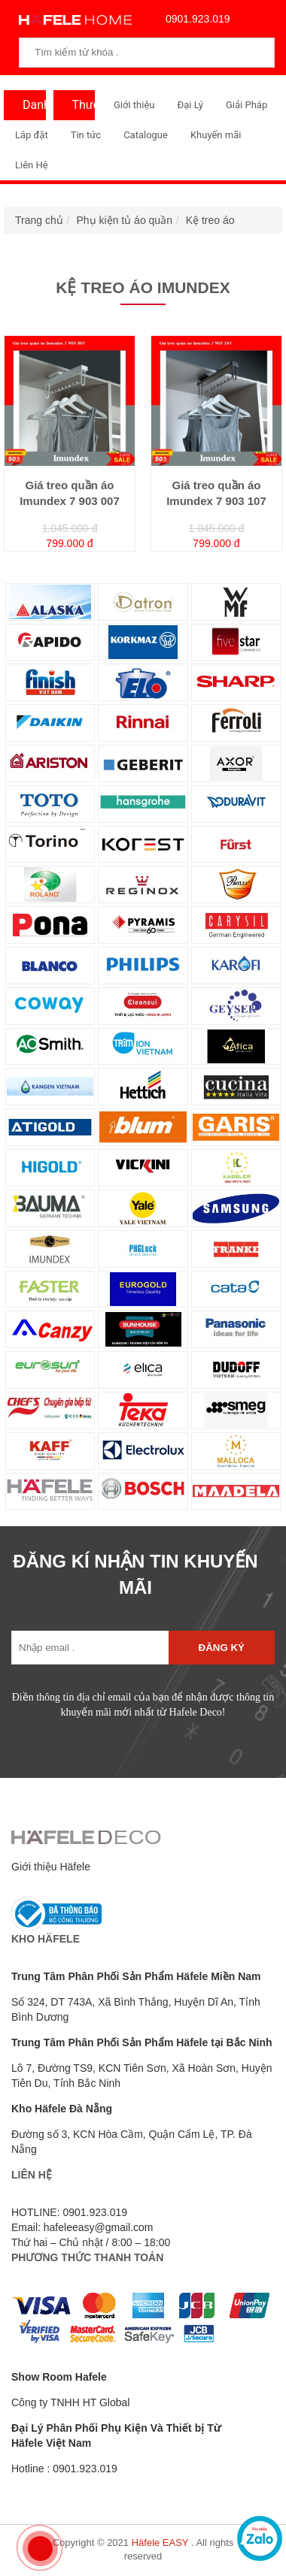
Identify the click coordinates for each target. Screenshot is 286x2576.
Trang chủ (39, 220)
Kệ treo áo (210, 220)
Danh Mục (30, 109)
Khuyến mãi (215, 135)
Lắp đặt (31, 135)
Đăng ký (222, 1647)
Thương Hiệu (80, 109)
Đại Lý (190, 104)
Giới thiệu (134, 104)
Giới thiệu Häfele (50, 1867)
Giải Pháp (246, 104)
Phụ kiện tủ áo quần (124, 220)
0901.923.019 (194, 19)
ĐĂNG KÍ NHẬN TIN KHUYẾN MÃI (135, 1574)
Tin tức (86, 135)
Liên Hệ (31, 165)
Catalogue (145, 135)
